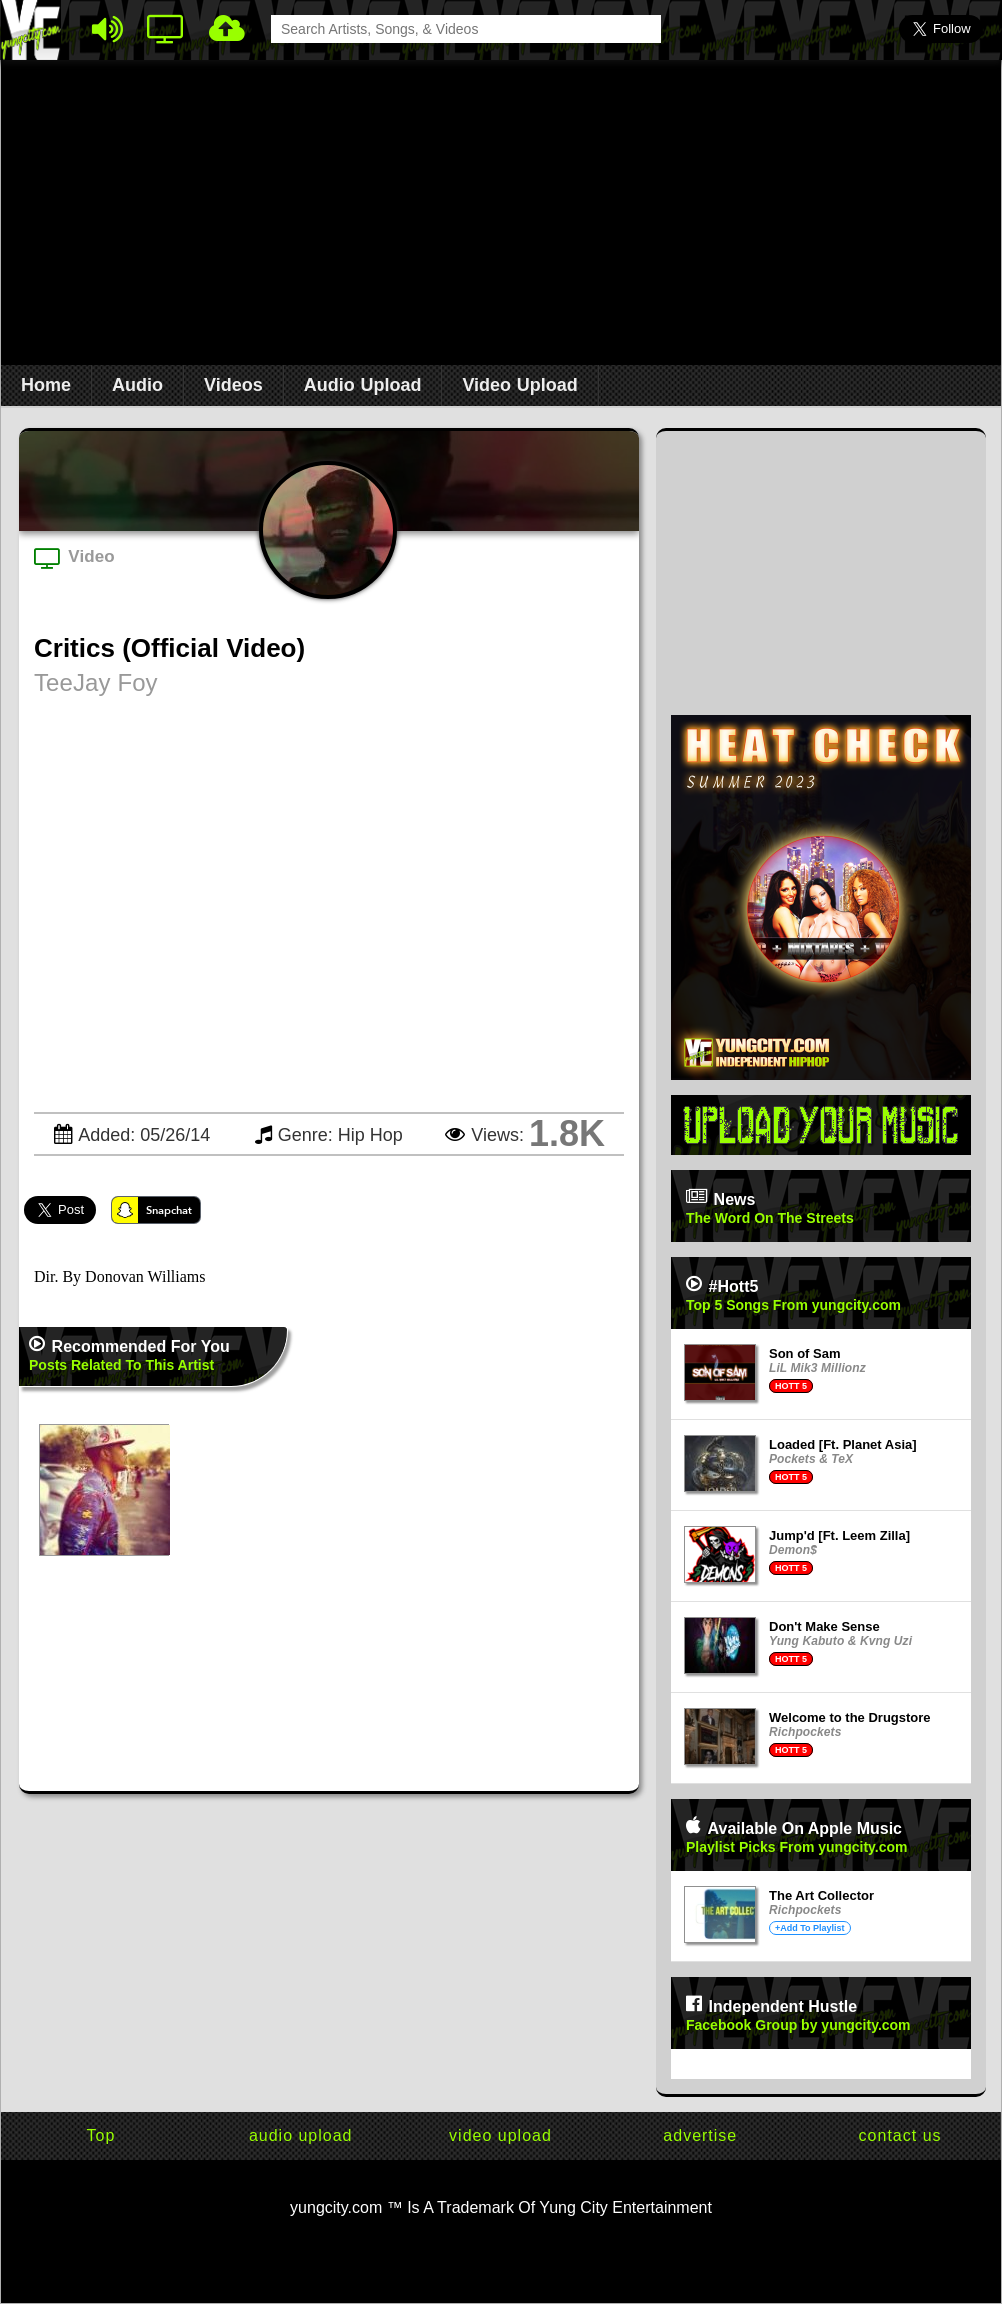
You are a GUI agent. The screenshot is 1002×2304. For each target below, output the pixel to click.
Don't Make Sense (824, 1626)
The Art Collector (821, 1895)
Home (46, 385)
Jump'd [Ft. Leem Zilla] (839, 1535)
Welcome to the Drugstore (850, 1717)
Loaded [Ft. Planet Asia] (843, 1444)
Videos (233, 385)
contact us (900, 2135)
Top (101, 2135)
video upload (500, 2135)
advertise (700, 2135)
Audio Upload (363, 385)
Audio (137, 385)
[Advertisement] (501, 221)
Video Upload (519, 385)
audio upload (301, 2135)
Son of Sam (805, 1353)
